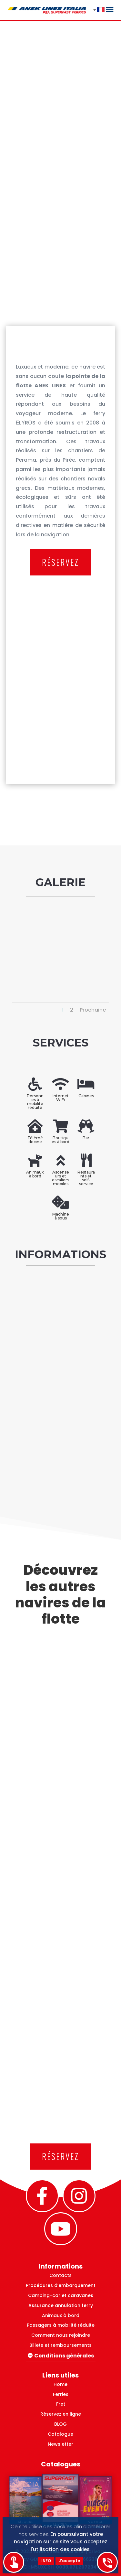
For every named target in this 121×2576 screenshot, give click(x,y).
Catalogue (60, 2434)
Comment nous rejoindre (60, 2335)
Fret (60, 2404)
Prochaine (93, 1010)
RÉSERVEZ (60, 562)
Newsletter (60, 2444)
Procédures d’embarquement (61, 2285)
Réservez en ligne (60, 2414)
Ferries (60, 2394)
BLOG (60, 2424)
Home (60, 2384)
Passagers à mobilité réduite (61, 2325)
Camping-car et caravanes (60, 2295)
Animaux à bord (60, 2315)
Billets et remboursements (60, 2345)
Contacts (60, 2275)
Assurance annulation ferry (60, 2305)
